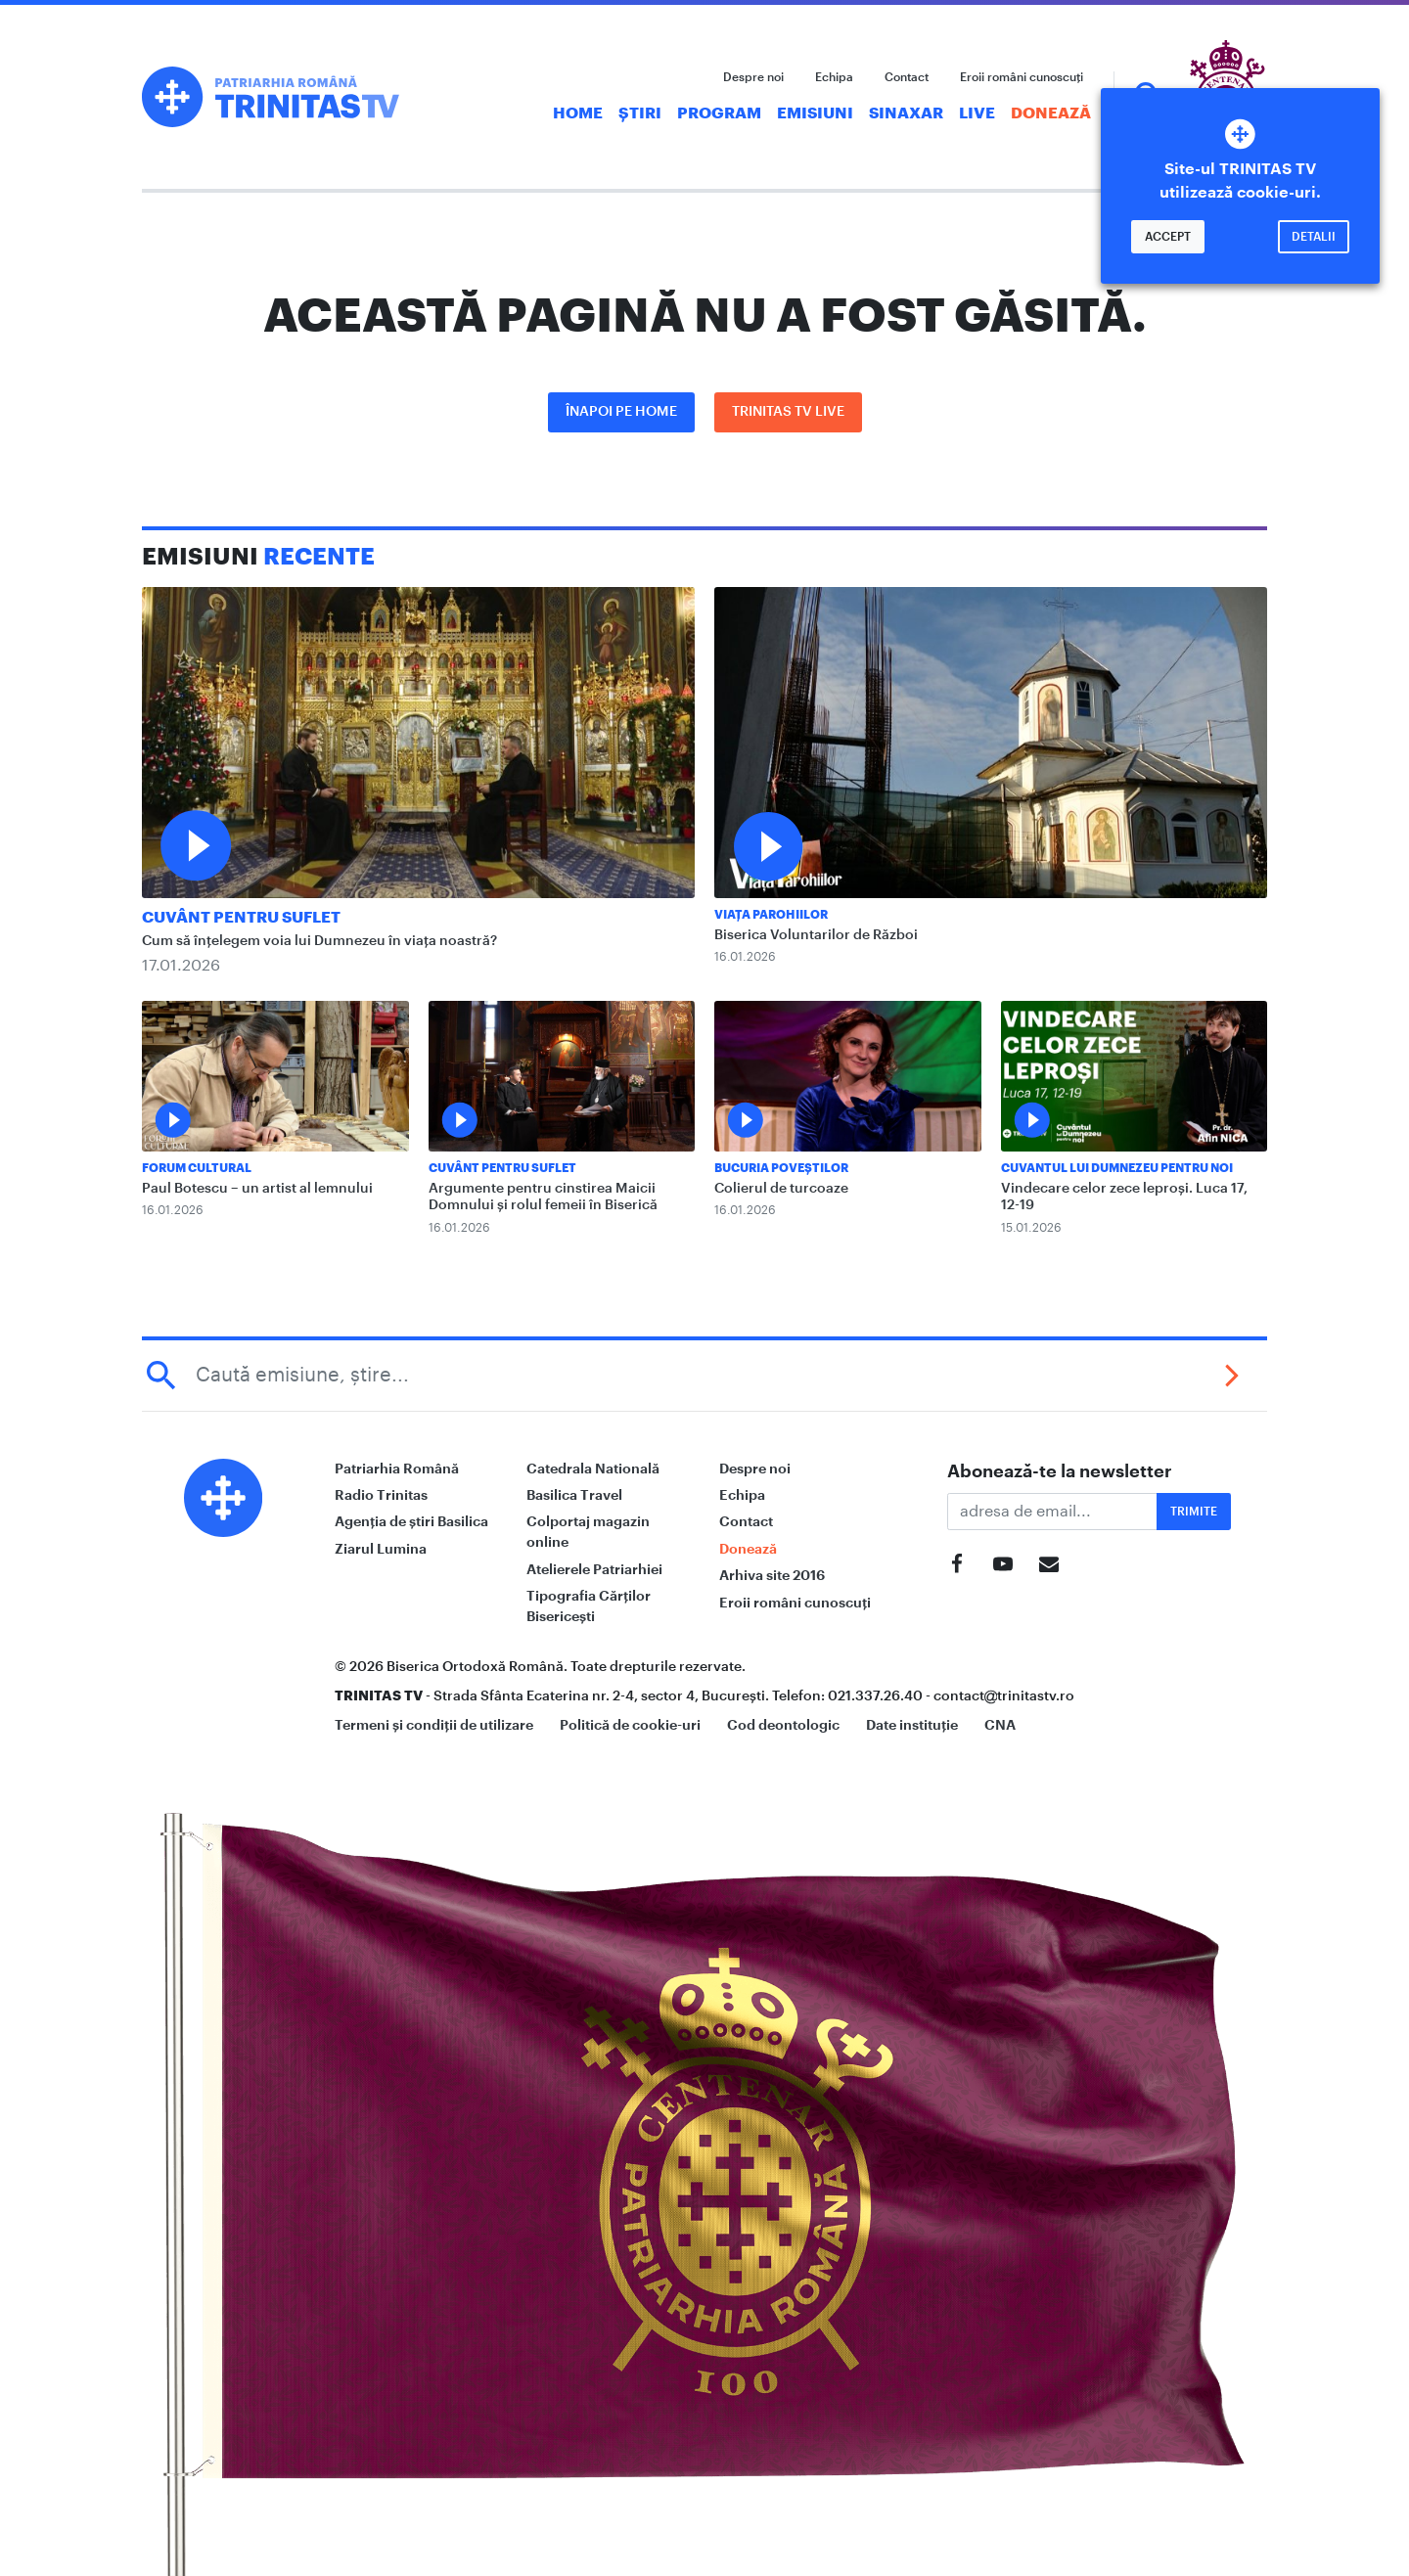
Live (977, 113)
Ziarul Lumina (381, 1549)
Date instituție (912, 1725)
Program (719, 113)
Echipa (834, 77)
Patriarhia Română (397, 1468)
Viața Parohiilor (771, 915)
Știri (639, 113)
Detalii (1314, 237)
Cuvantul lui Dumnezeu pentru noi (1117, 1168)
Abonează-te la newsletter (1059, 1471)
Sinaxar (906, 113)
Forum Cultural (196, 1168)
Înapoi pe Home (621, 412)
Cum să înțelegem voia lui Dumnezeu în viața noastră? (319, 941)
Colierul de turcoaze (781, 1189)
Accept (1168, 237)
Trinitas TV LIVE (788, 412)
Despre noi (753, 77)
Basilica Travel (574, 1495)
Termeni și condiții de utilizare (434, 1725)
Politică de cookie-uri (630, 1725)
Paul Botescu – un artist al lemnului (257, 1189)
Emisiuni (815, 113)
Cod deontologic (783, 1725)
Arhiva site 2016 (772, 1575)
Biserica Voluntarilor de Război (816, 935)
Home (578, 113)
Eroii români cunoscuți (1021, 77)
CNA (1000, 1725)
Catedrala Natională (592, 1468)
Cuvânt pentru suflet (241, 918)
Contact (907, 77)
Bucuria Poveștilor (781, 1168)
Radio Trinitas (381, 1495)
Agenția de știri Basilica (411, 1521)
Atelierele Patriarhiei (594, 1569)
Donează (1051, 113)
